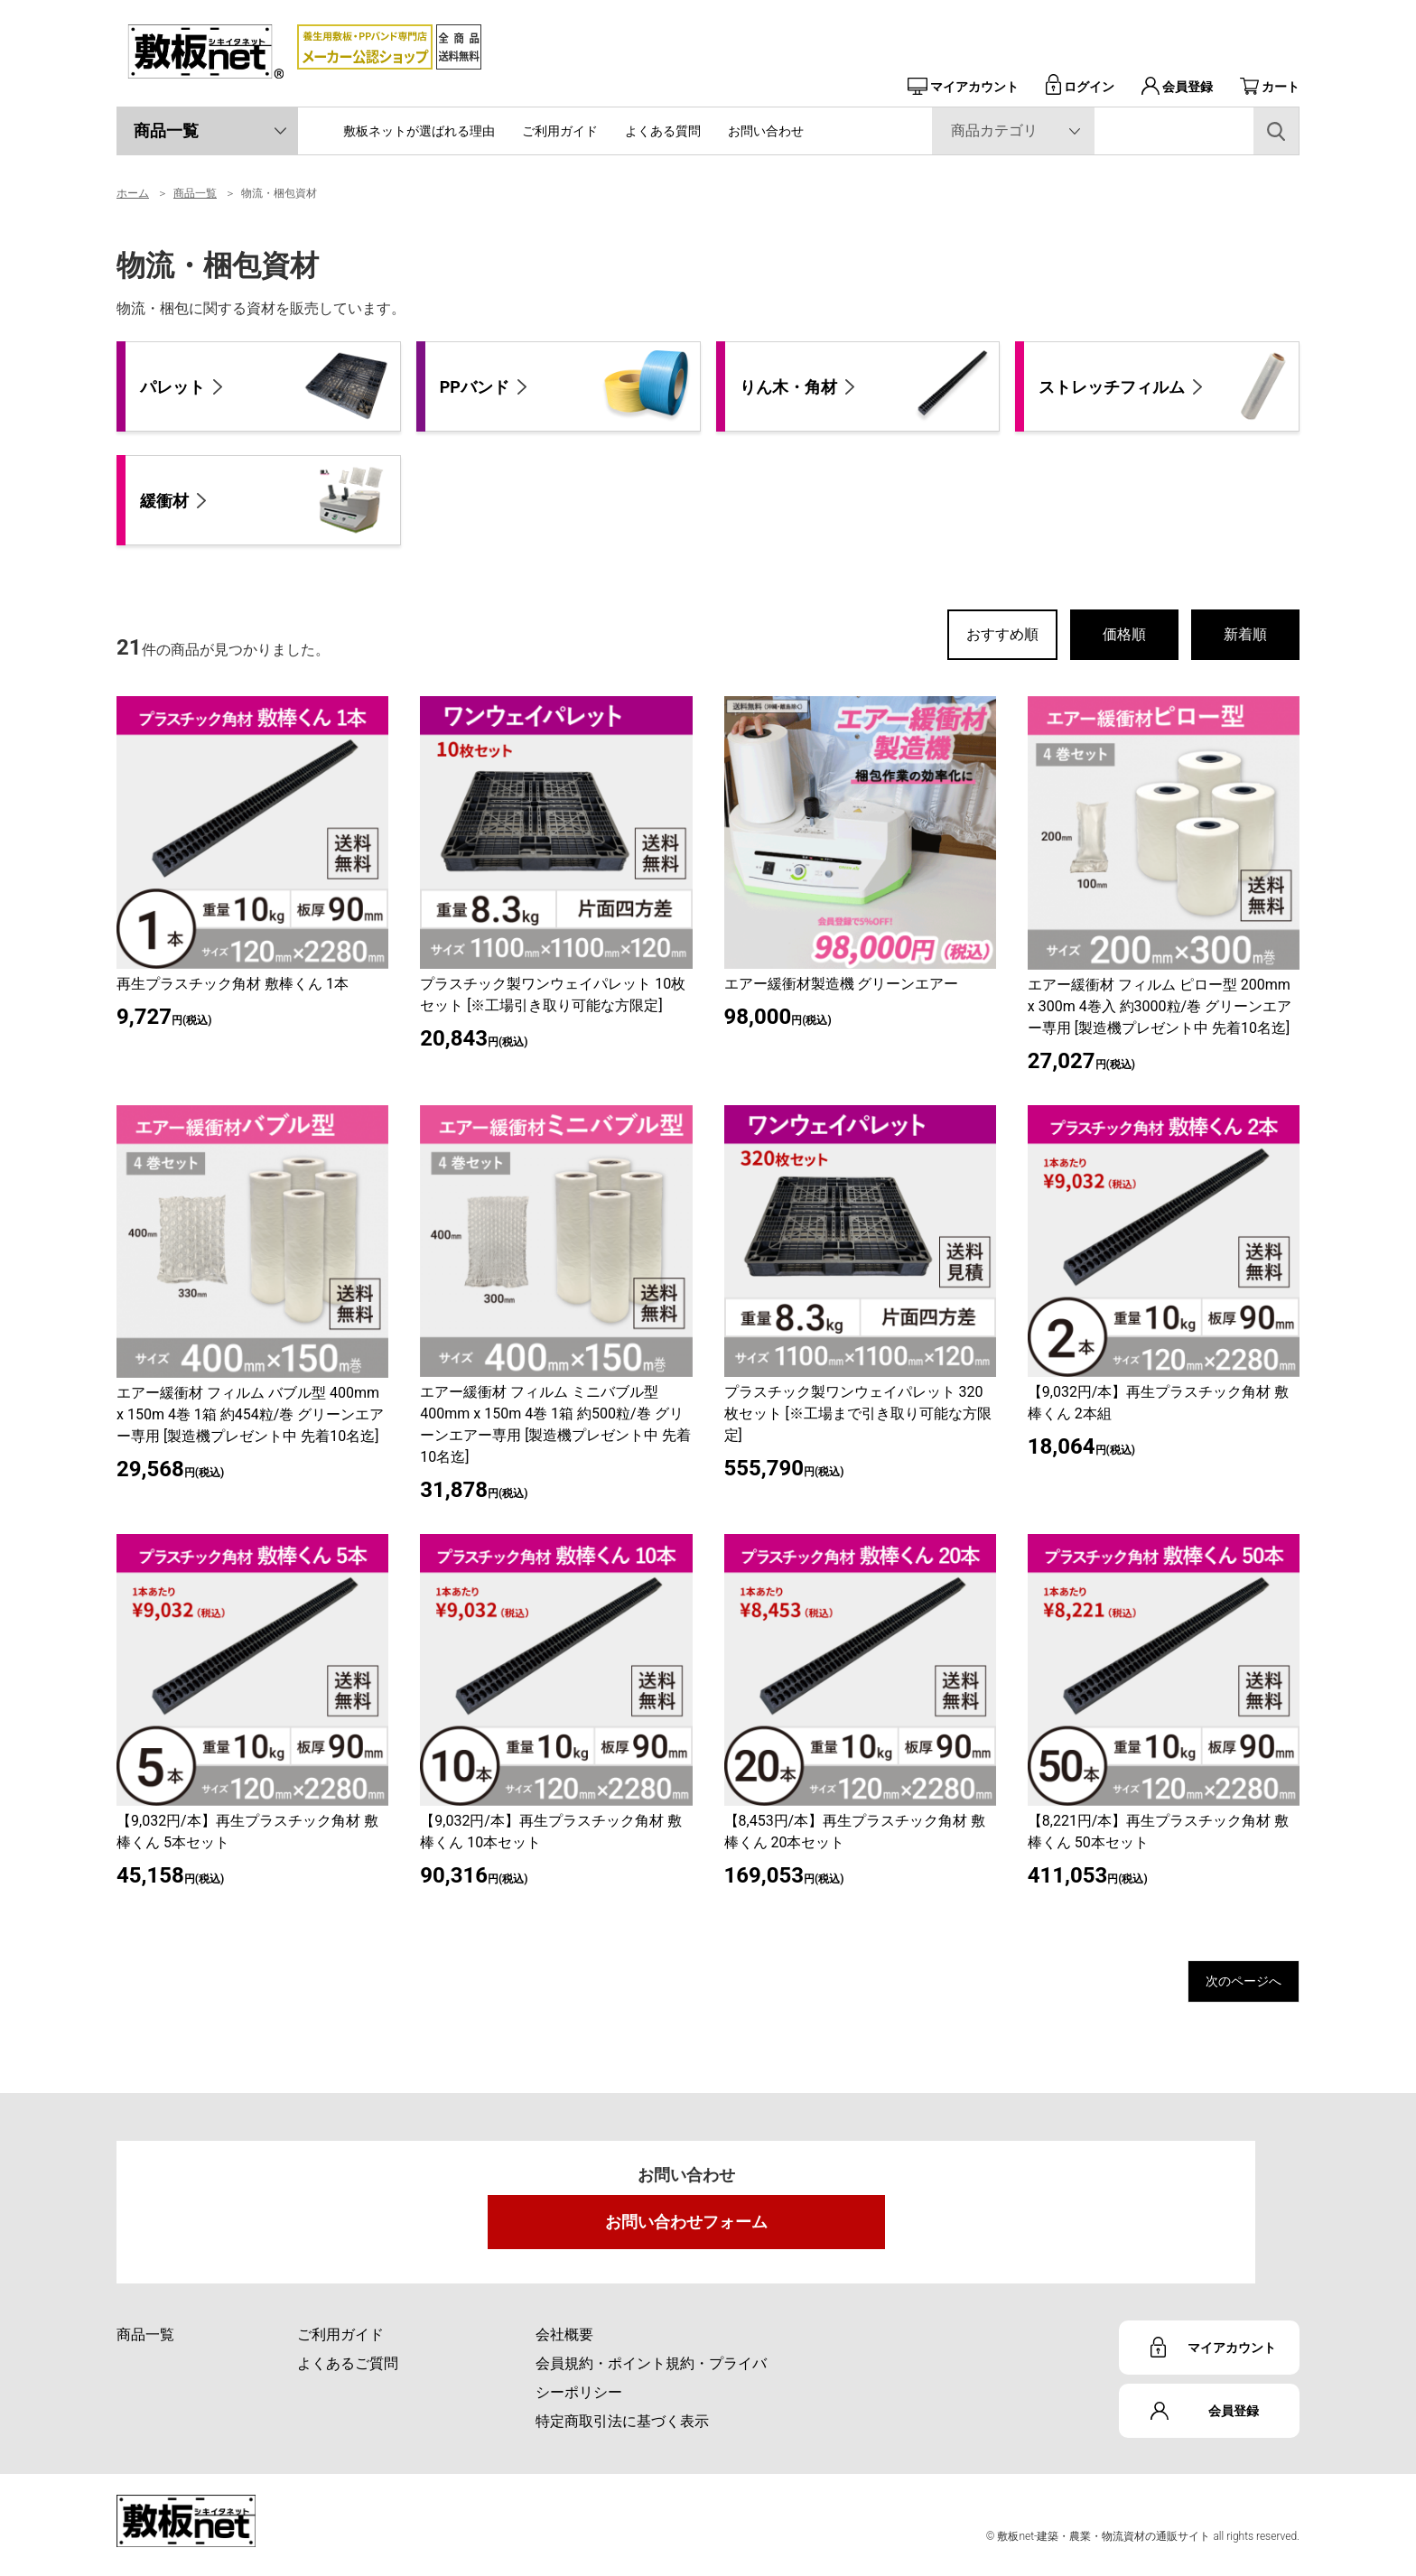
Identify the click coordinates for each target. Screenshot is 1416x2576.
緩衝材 (265, 500)
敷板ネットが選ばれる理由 (419, 131)
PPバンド (565, 386)
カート (1270, 86)
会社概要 (564, 2342)
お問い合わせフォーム (686, 2229)
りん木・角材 (865, 386)
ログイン (1080, 86)
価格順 (1124, 634)
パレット (265, 386)
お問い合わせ (766, 131)
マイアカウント (963, 86)
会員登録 (1177, 86)
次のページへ (1227, 1985)
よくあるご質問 (347, 2371)
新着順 (1245, 634)
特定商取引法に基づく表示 (622, 2429)
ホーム (132, 193)
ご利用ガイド (560, 131)
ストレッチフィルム (1164, 386)
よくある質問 (663, 131)
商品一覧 (166, 130)
